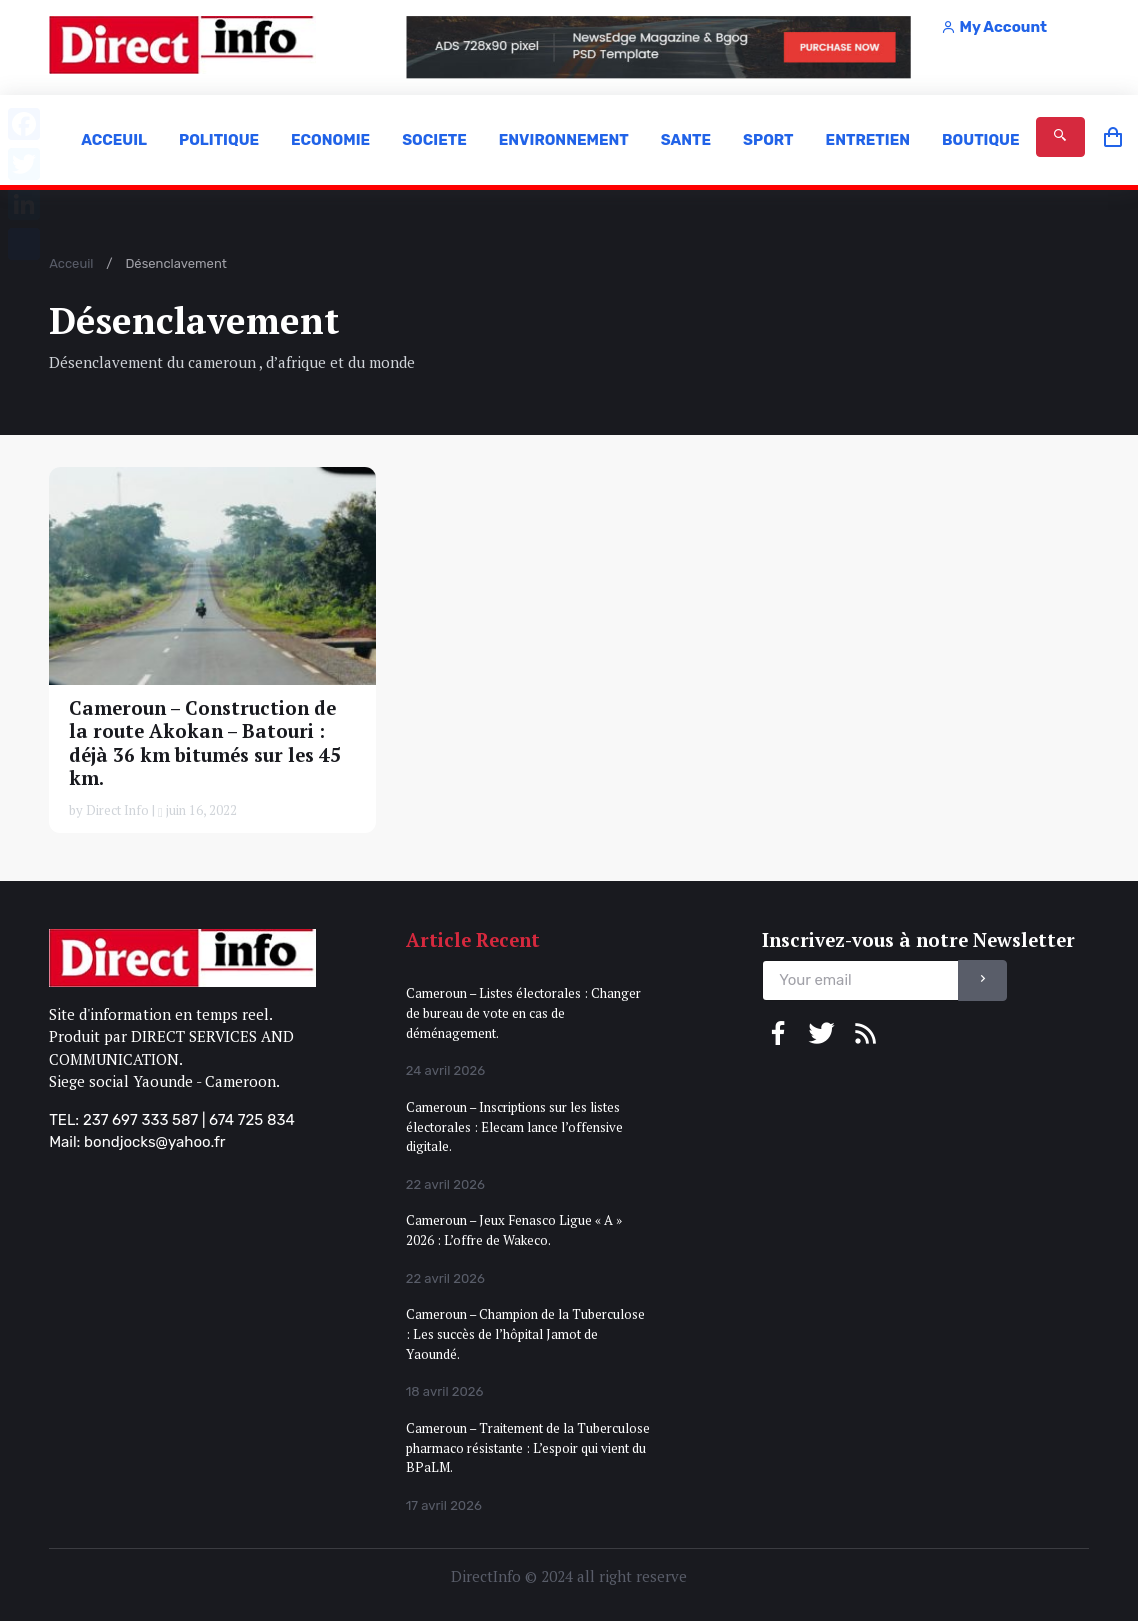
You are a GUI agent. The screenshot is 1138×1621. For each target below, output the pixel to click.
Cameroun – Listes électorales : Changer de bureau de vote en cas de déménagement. (523, 1012)
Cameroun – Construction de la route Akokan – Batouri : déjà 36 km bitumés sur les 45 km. (205, 742)
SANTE (686, 140)
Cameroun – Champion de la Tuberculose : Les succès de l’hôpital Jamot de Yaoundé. (525, 1333)
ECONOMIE (330, 140)
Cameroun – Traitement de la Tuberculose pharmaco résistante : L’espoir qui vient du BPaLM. (528, 1447)
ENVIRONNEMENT (564, 140)
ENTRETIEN (868, 140)
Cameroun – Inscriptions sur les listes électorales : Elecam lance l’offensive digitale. (514, 1126)
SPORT (768, 140)
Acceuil (71, 263)
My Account (994, 27)
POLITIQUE (219, 140)
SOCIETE (434, 140)
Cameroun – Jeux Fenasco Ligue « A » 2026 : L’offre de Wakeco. (514, 1230)
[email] (860, 980)
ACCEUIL (114, 140)
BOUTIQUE (981, 140)
